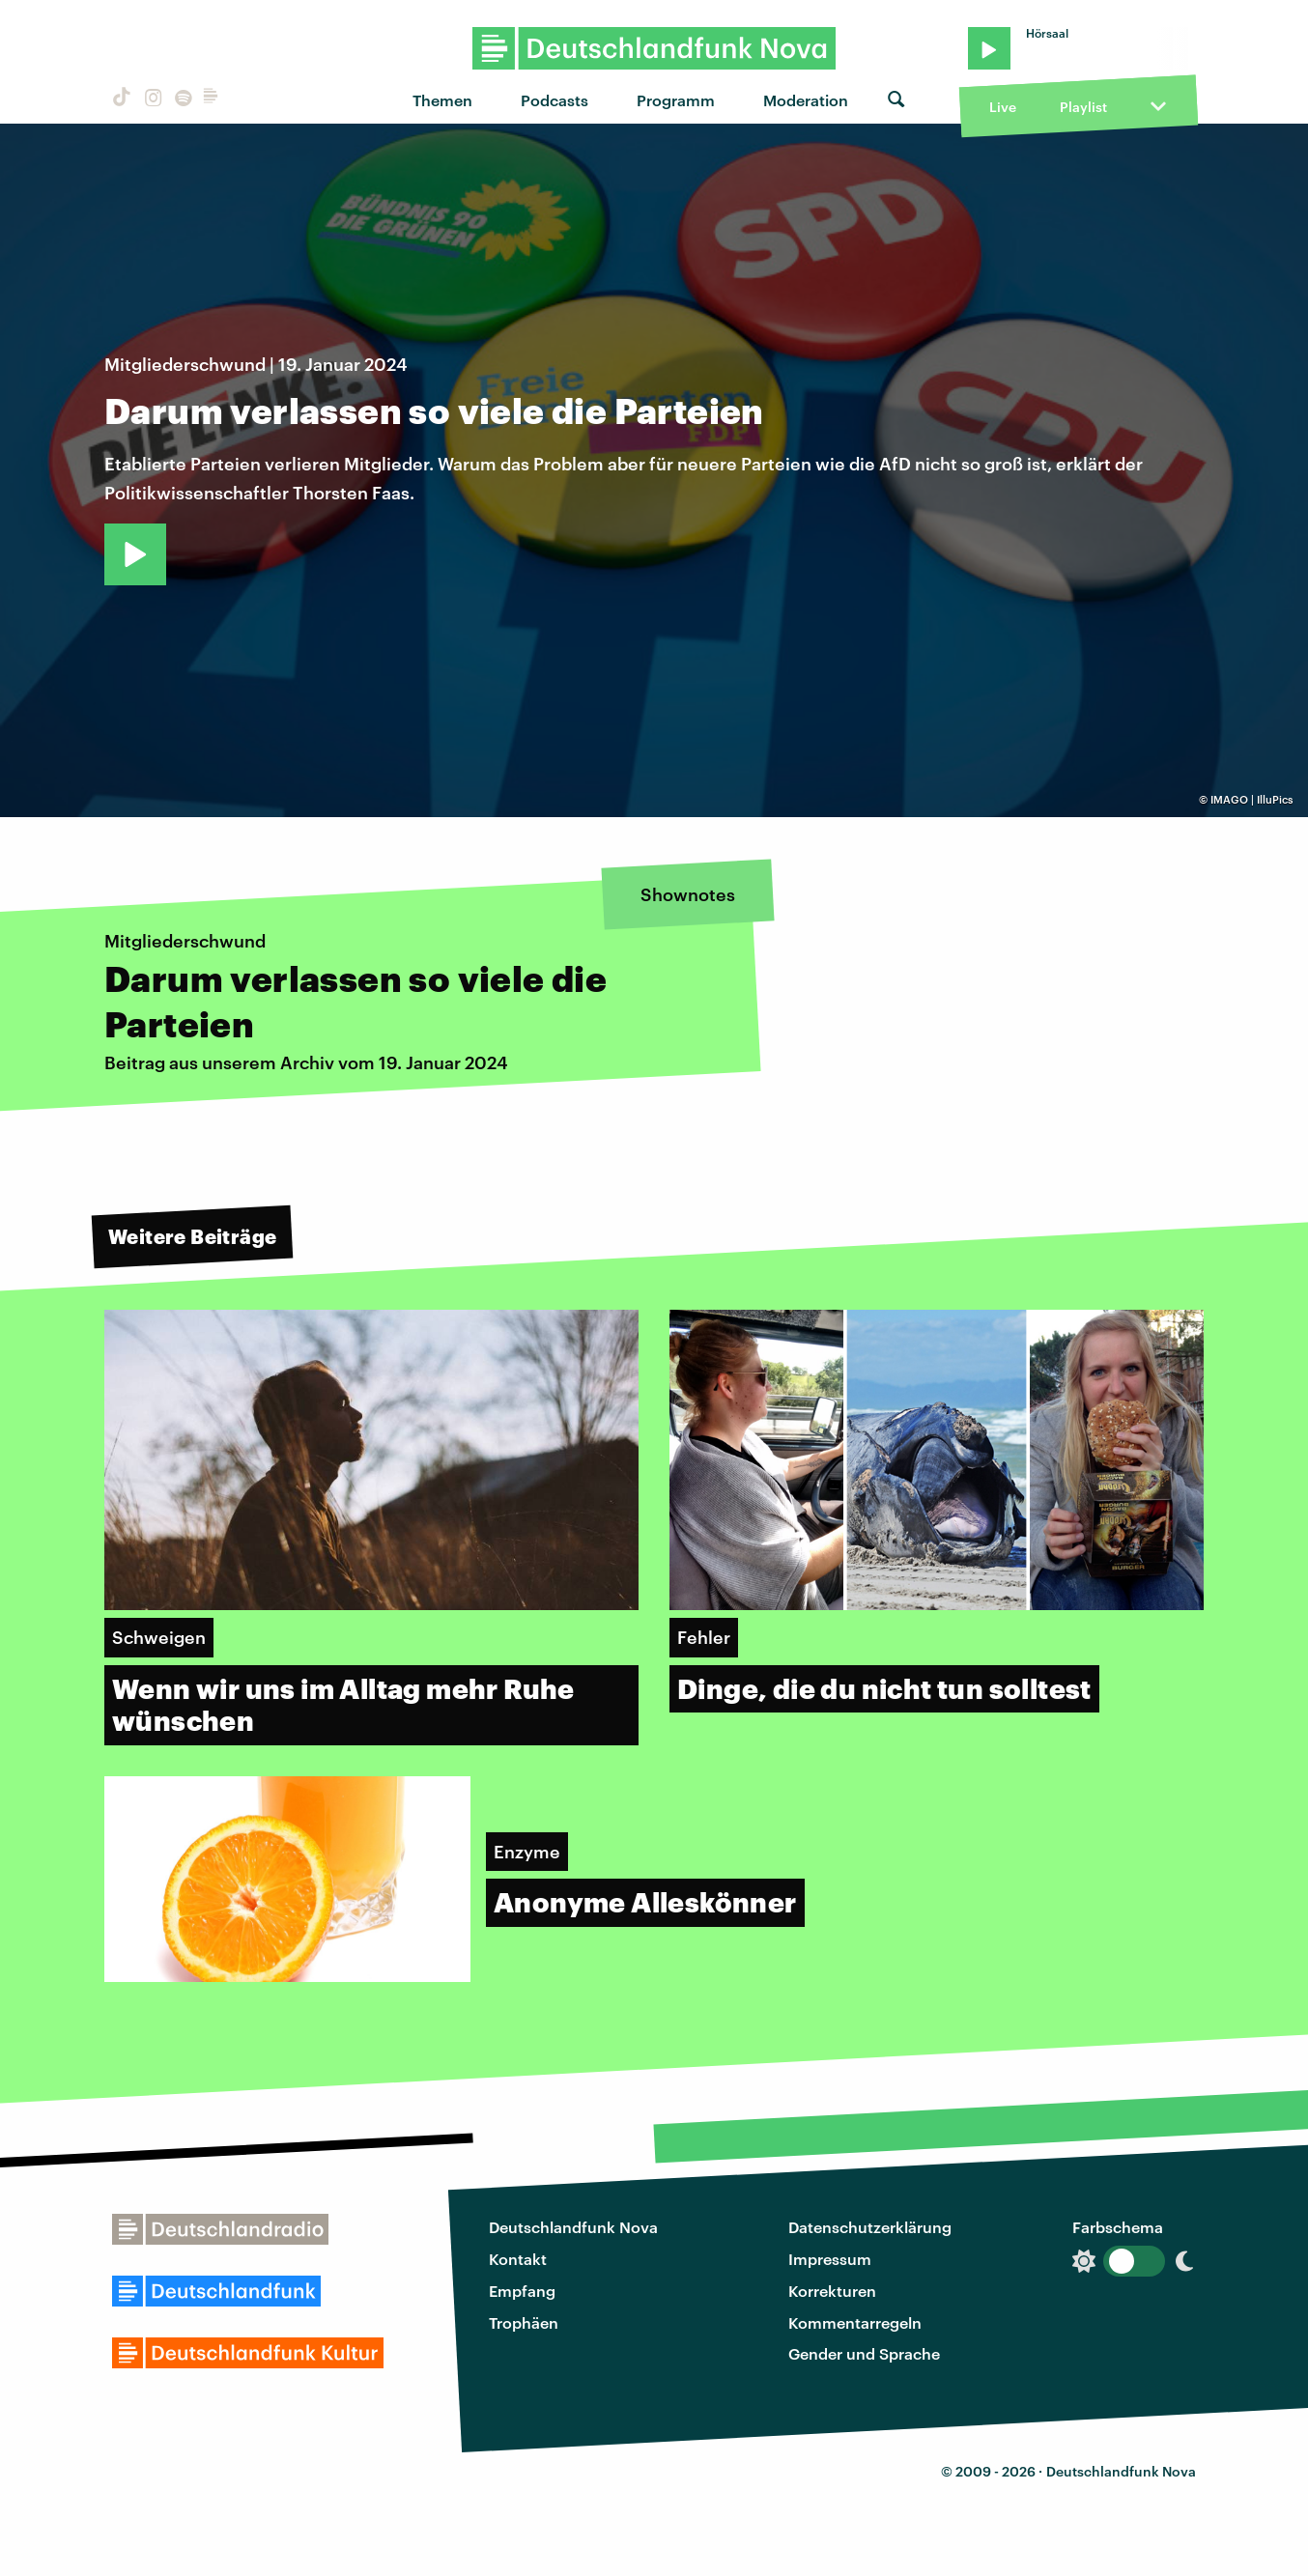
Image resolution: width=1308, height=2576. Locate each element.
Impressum (829, 2259)
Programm (676, 100)
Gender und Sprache (864, 2353)
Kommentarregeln (855, 2322)
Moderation (805, 100)
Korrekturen (832, 2290)
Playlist (1083, 107)
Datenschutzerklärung (870, 2227)
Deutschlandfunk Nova (573, 2227)
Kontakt (518, 2259)
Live (1002, 107)
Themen (442, 100)
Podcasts (554, 100)
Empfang (522, 2290)
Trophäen (523, 2322)
